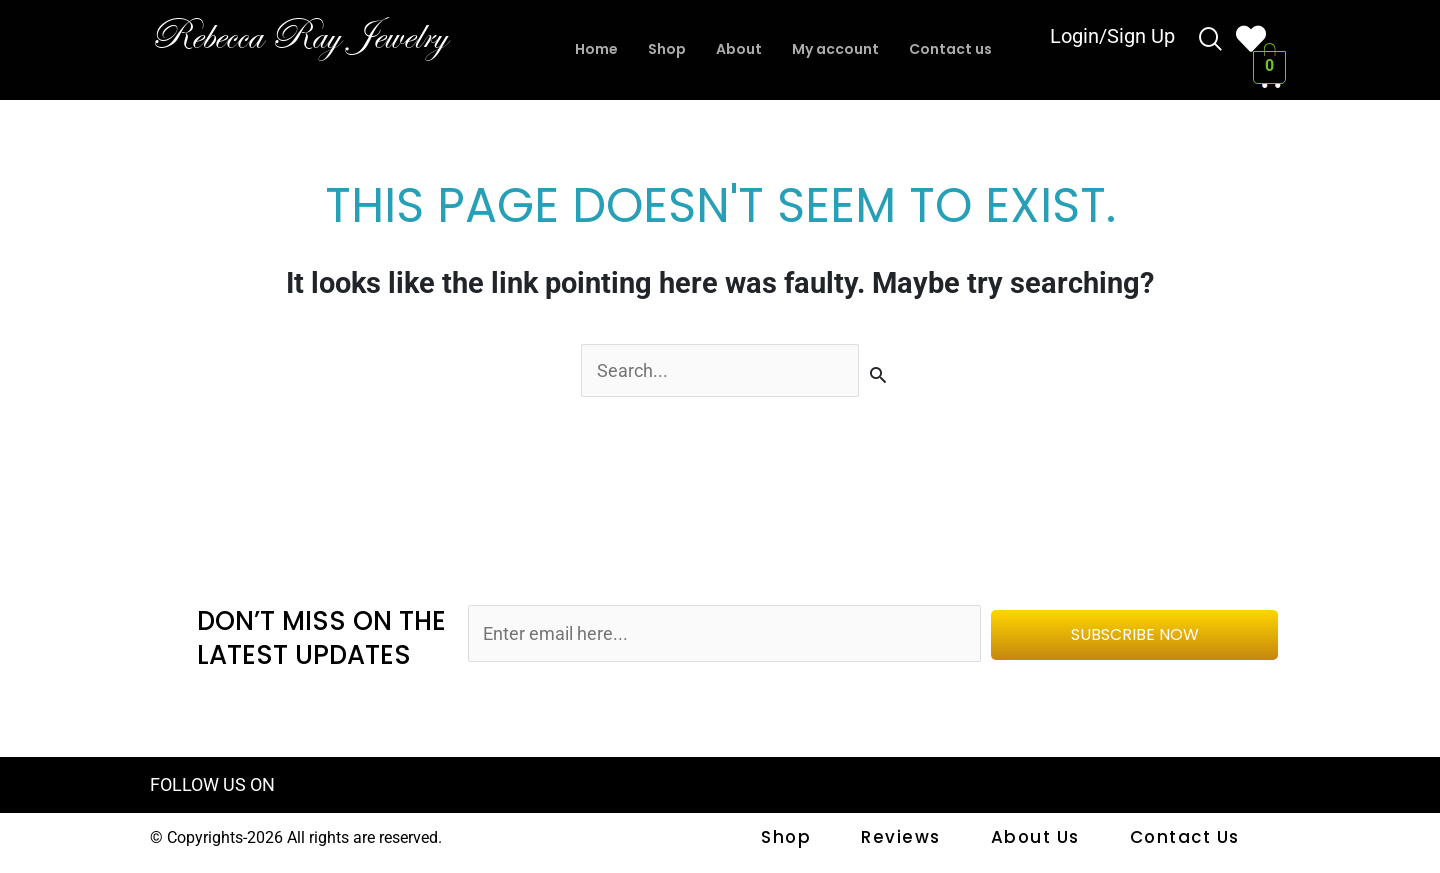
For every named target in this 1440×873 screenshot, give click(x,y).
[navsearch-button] (1211, 42)
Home (586, 49)
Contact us (959, 49)
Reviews (908, 839)
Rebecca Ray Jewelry (321, 35)
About (735, 49)
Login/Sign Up (1112, 40)
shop (796, 839)
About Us (1039, 839)
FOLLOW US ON (216, 787)
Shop (660, 49)
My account (837, 49)
